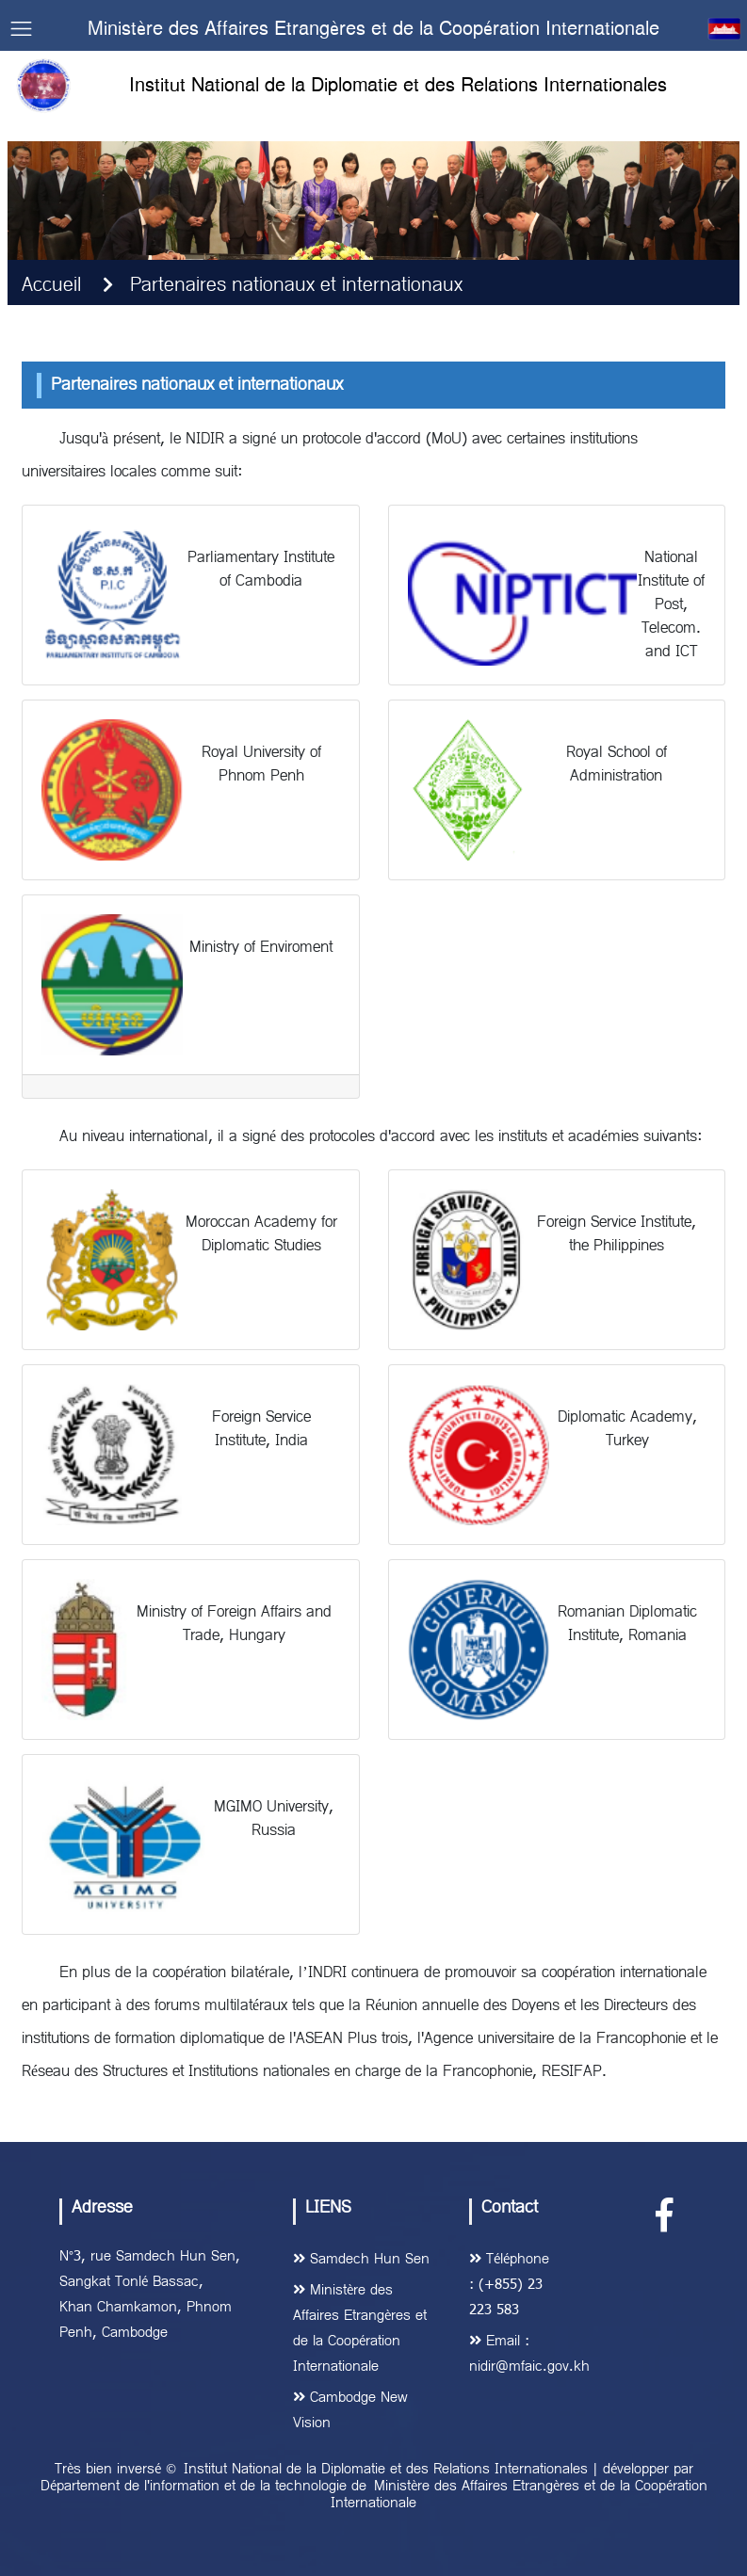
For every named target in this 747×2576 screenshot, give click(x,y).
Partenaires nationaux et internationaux (296, 286)
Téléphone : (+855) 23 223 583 (509, 2285)
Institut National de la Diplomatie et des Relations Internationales (386, 2469)
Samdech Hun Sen (361, 2259)
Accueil (51, 286)
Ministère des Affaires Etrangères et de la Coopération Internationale (519, 2495)
